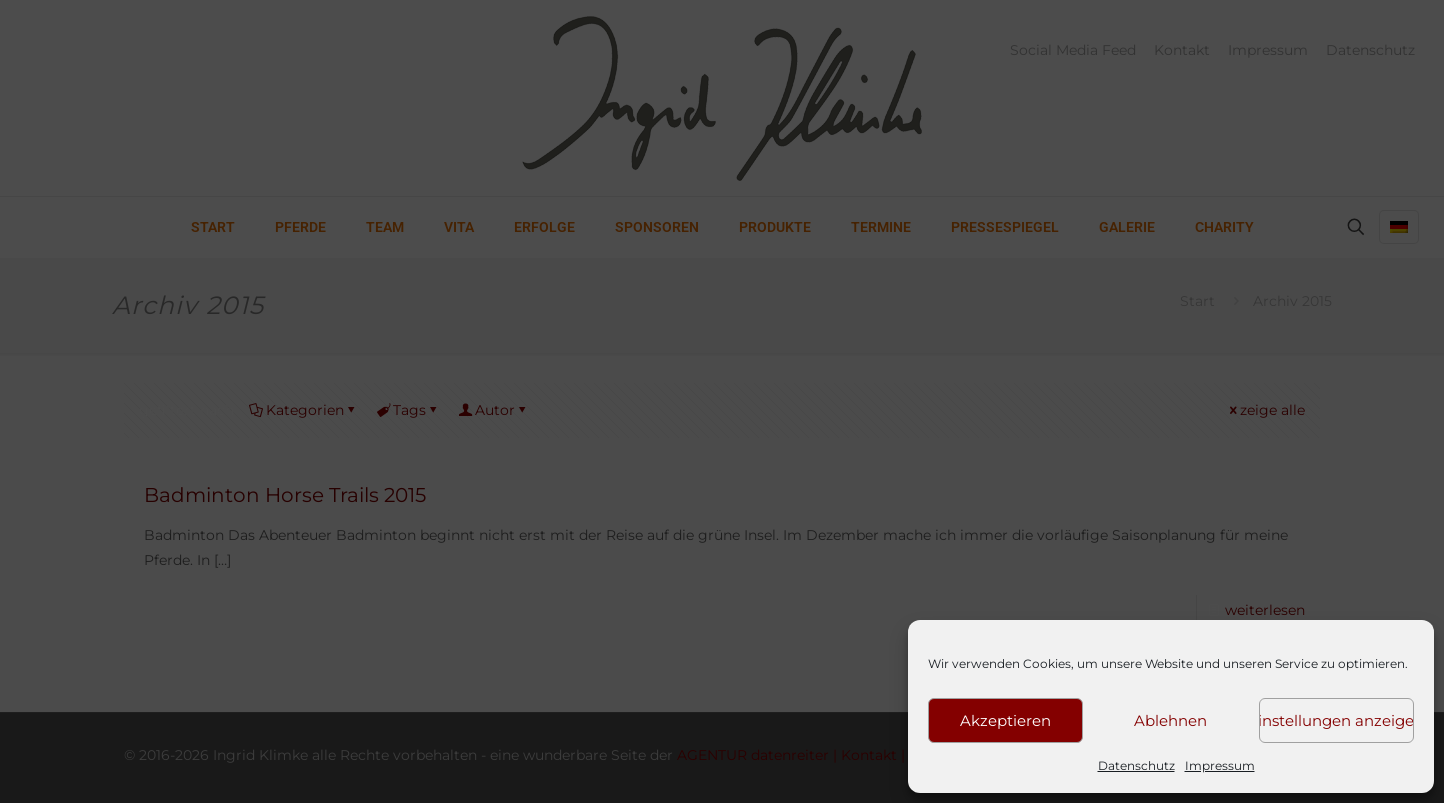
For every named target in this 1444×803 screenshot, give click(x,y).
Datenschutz (1136, 765)
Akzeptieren (1005, 720)
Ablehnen (1170, 720)
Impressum (1220, 765)
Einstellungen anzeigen (1336, 720)
